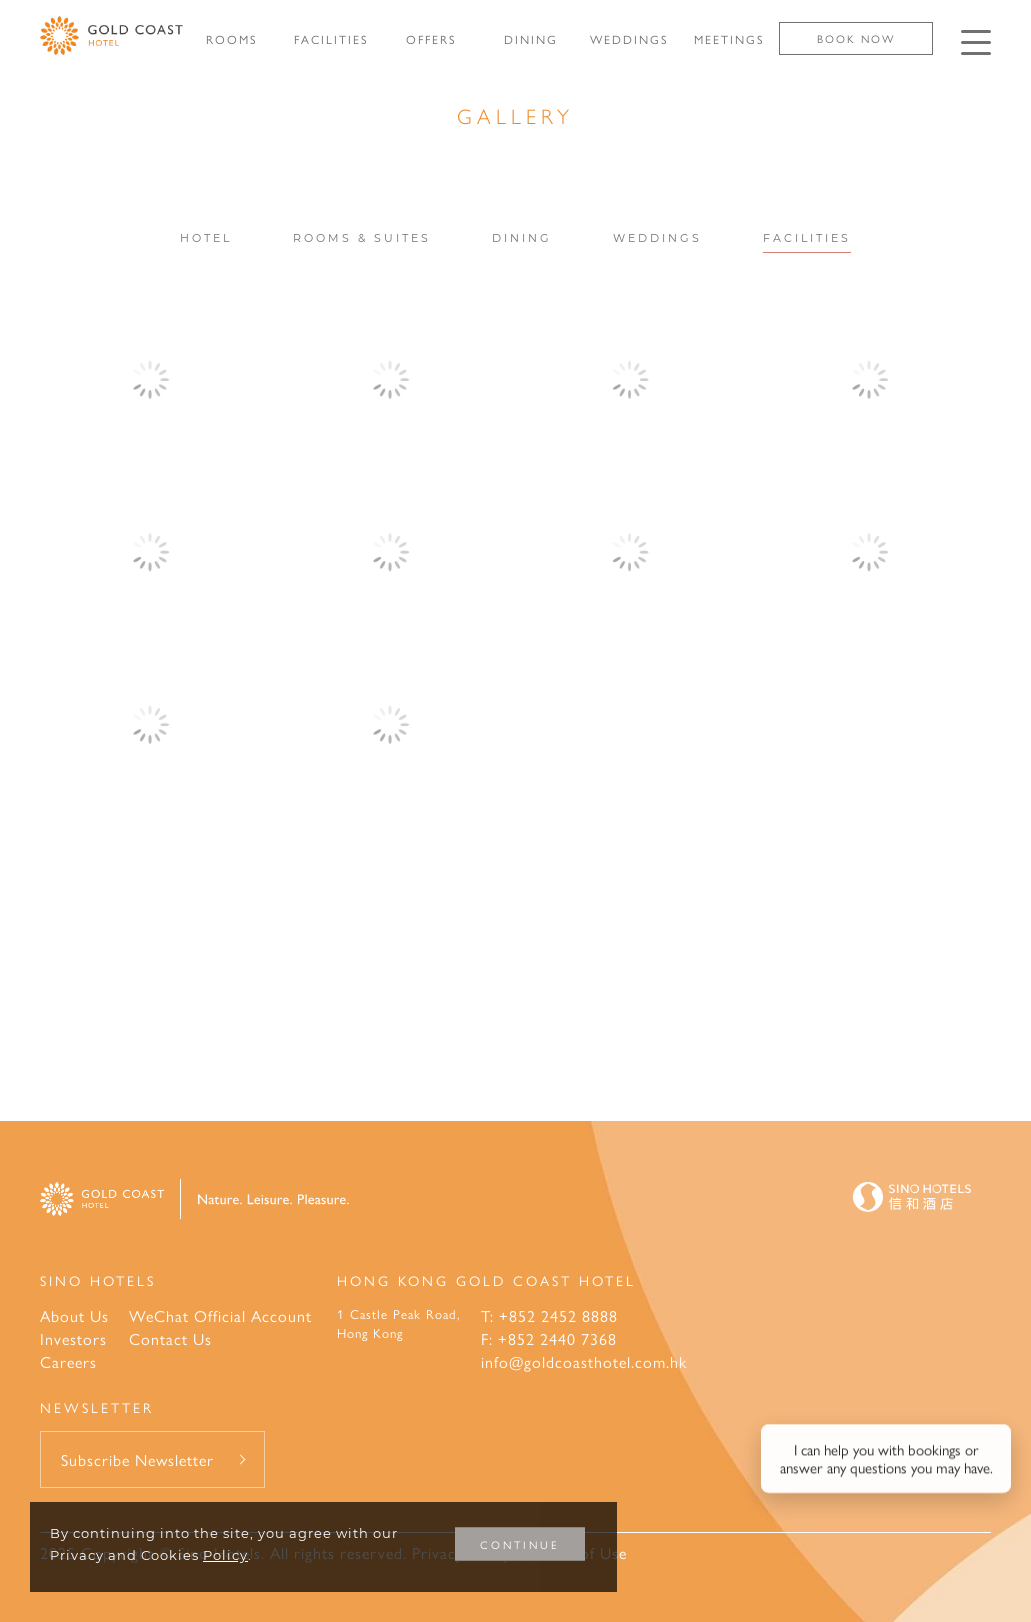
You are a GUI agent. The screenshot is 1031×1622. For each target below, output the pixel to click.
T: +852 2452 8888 (549, 1315)
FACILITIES (331, 39)
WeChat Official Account (220, 1315)
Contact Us (170, 1338)
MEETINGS (729, 39)
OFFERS (431, 39)
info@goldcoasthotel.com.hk (584, 1361)
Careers (68, 1361)
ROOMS (232, 39)
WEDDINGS (629, 39)
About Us (74, 1315)
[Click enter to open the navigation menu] (976, 42)
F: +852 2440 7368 (549, 1338)
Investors (73, 1338)
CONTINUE (520, 1544)
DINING (531, 39)
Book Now (856, 38)
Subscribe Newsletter (137, 1459)
